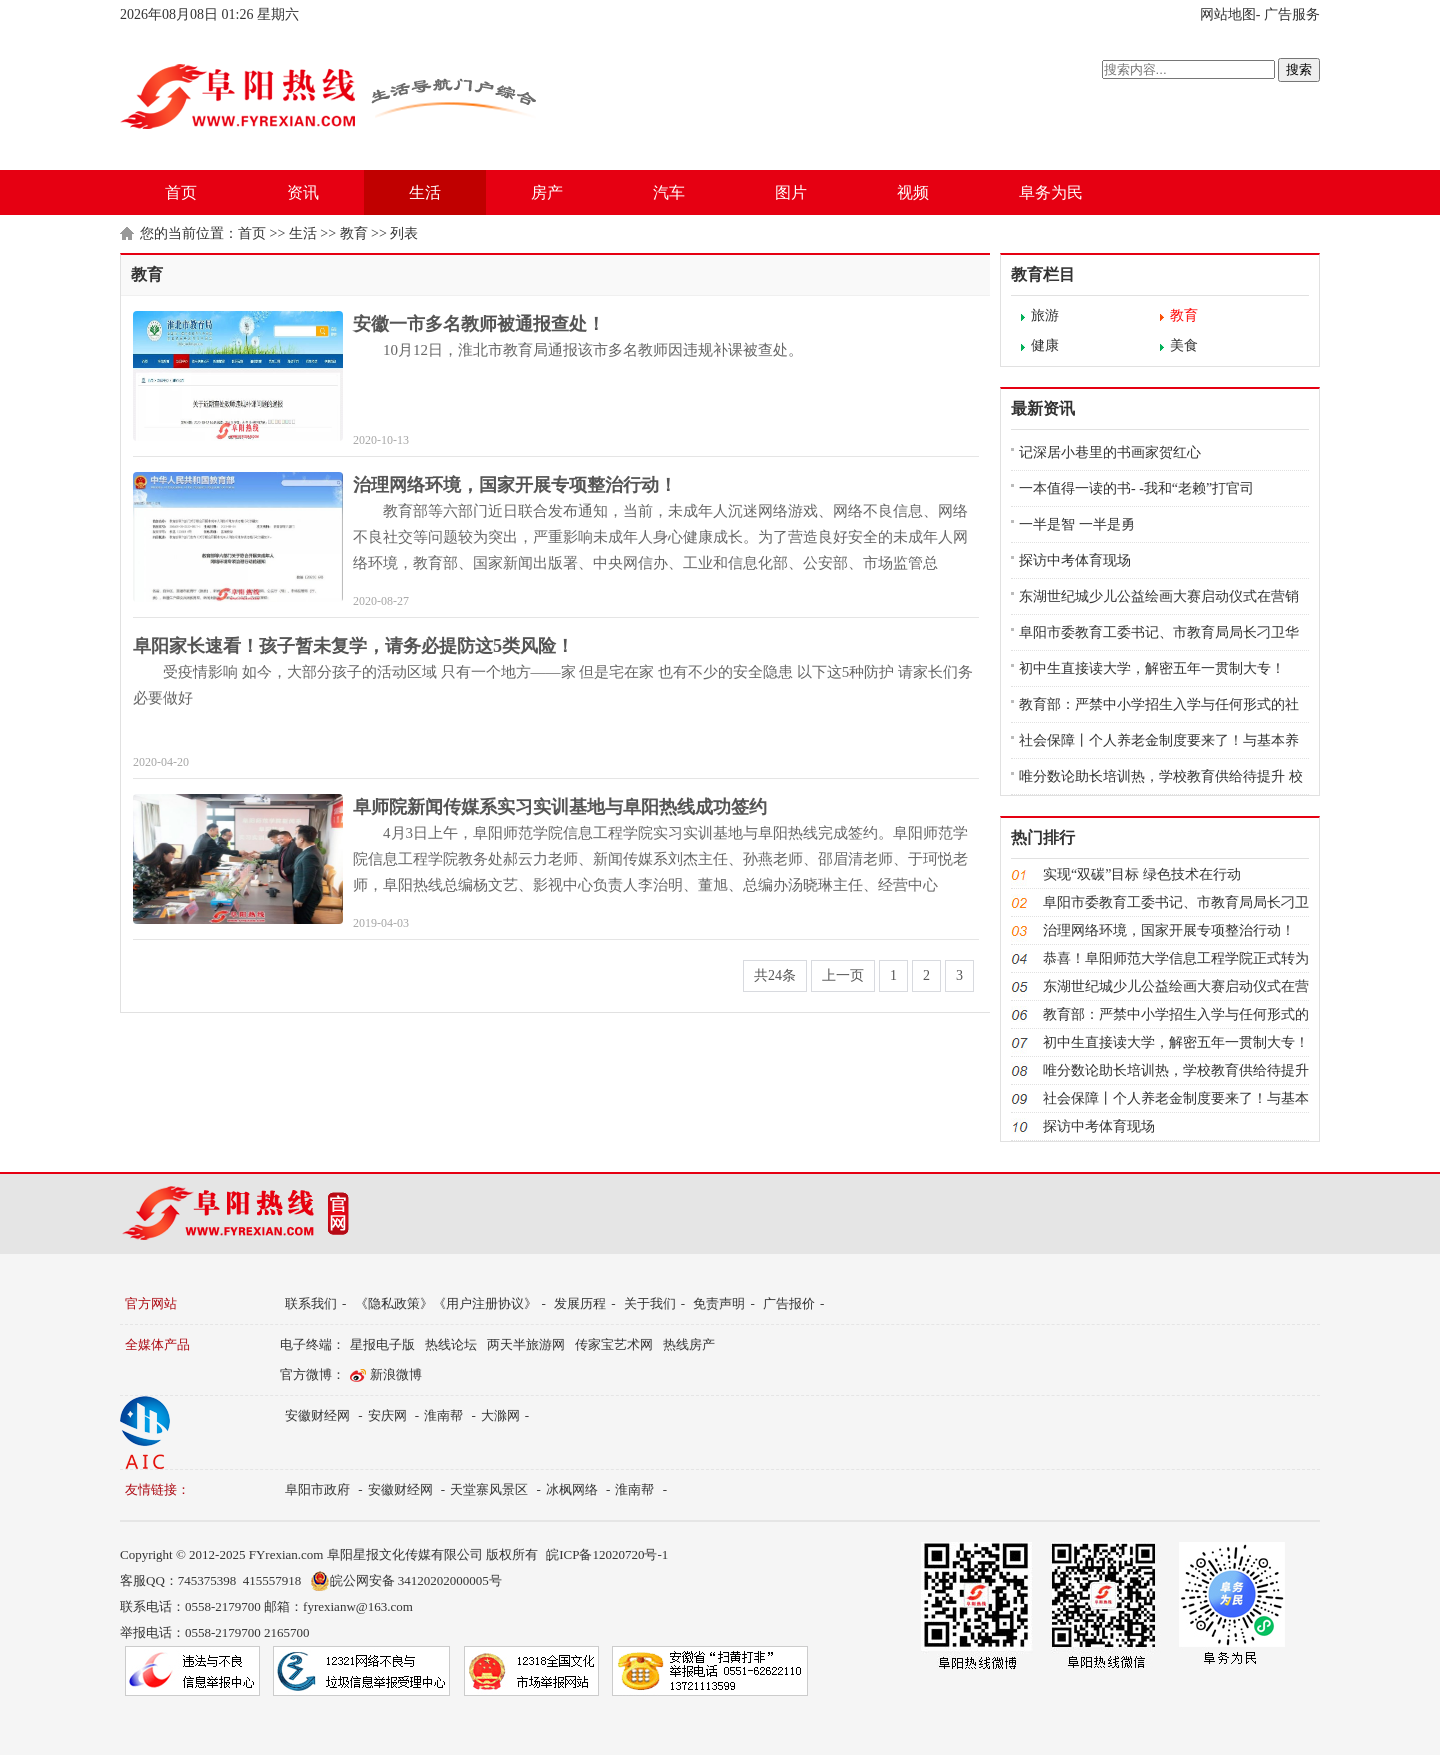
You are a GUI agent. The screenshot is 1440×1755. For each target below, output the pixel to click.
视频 (913, 192)
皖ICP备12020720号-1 (607, 1554)
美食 (1184, 345)
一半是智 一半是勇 (1077, 524)
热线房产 (689, 1344)
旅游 (1045, 315)
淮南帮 (443, 1415)
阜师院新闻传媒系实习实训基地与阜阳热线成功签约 (560, 807)
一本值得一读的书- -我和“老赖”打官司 (1136, 488)
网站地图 (1228, 14)
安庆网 (387, 1415)
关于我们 (650, 1303)
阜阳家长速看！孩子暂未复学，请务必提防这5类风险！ (353, 646)
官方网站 (151, 1303)
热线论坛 (451, 1344)
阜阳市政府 (317, 1489)
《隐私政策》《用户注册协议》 (446, 1303)
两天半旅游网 (526, 1344)
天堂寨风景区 (489, 1489)
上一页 (843, 975)
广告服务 (1292, 14)
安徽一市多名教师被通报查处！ (479, 324)
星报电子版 (382, 1344)
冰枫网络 (572, 1489)
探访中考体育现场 (1075, 560)
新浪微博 (396, 1374)
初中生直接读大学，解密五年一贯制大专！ (1152, 668)
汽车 (669, 192)
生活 (425, 192)
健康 (1045, 345)
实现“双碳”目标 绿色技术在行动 (1142, 874)
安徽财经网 (317, 1415)
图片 (791, 192)
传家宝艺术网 (614, 1344)
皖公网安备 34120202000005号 (406, 1581)
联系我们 (311, 1303)
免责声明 (719, 1303)
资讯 (303, 192)
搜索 (1299, 69)
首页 (181, 192)
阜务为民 (1051, 192)
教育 (354, 233)
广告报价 (789, 1303)
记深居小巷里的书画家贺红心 (1110, 452)
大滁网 (500, 1415)
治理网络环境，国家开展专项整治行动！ (515, 485)
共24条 (775, 975)
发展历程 (580, 1303)
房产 (547, 192)
